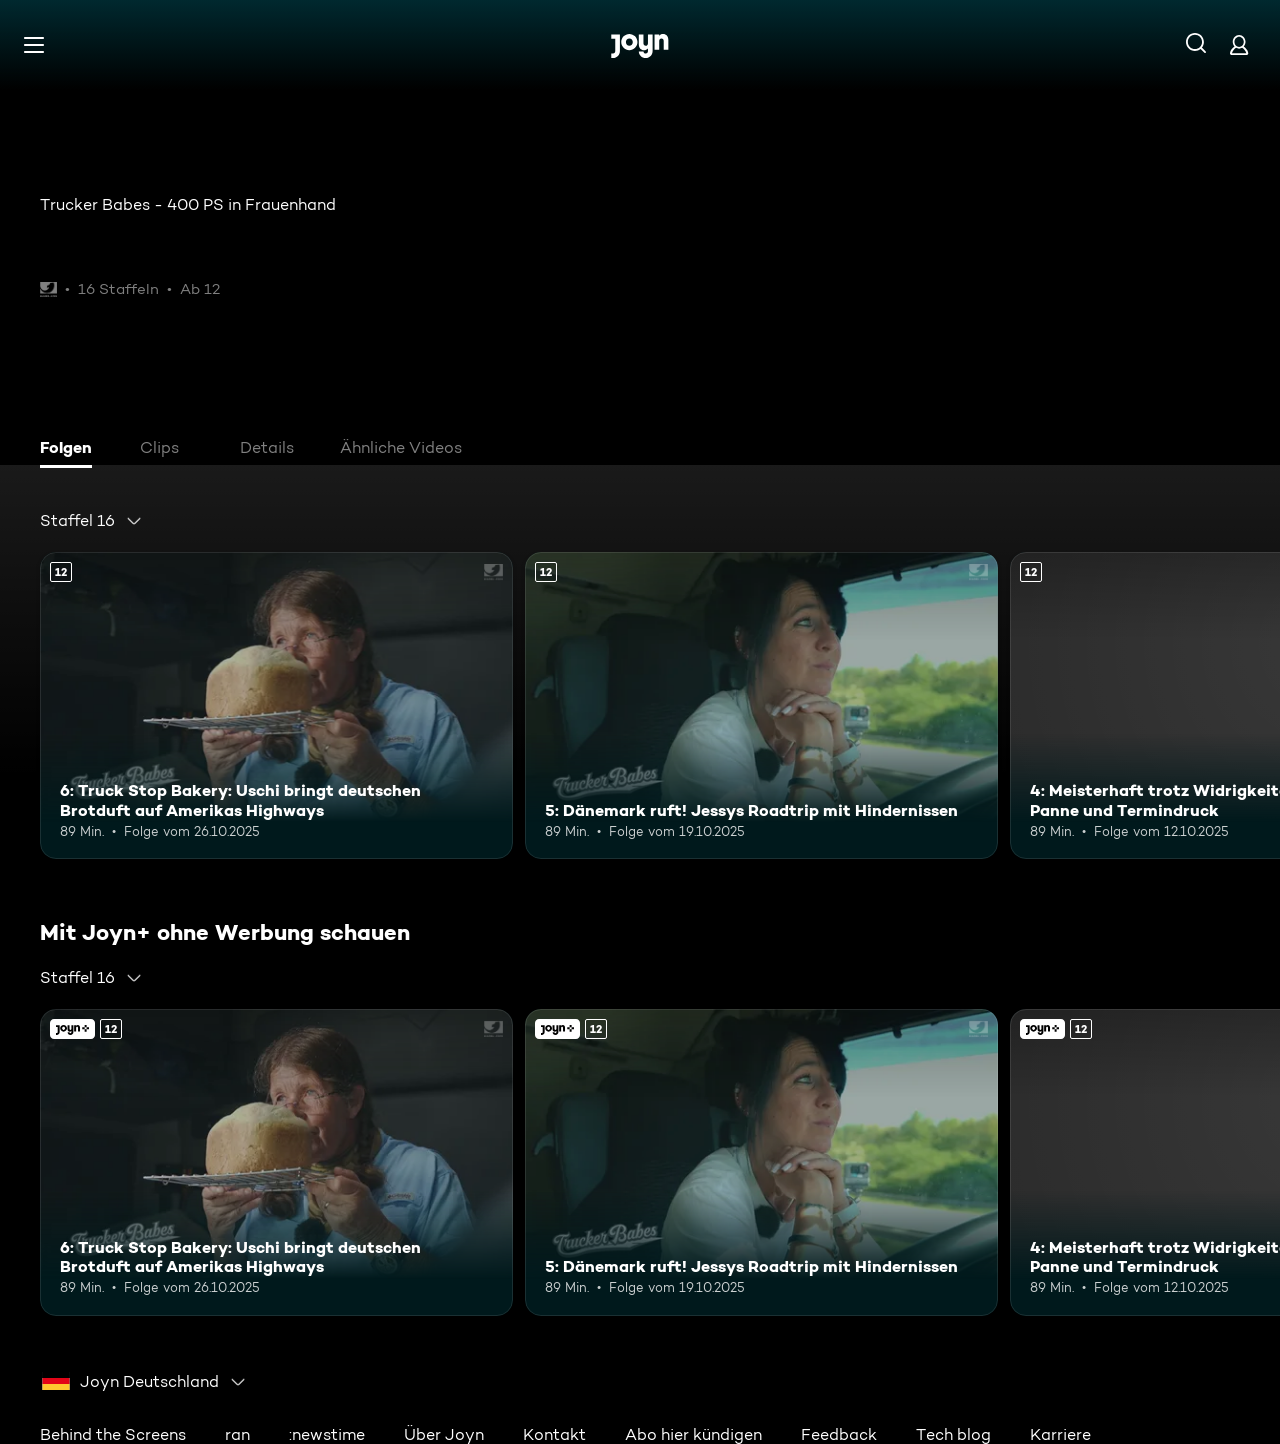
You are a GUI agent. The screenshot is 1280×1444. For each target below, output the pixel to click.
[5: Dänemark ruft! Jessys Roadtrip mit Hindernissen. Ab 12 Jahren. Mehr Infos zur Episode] (761, 705)
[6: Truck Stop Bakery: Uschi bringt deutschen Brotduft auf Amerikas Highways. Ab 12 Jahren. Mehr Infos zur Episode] (276, 705)
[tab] (71, 450)
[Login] (1239, 44)
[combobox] (91, 521)
